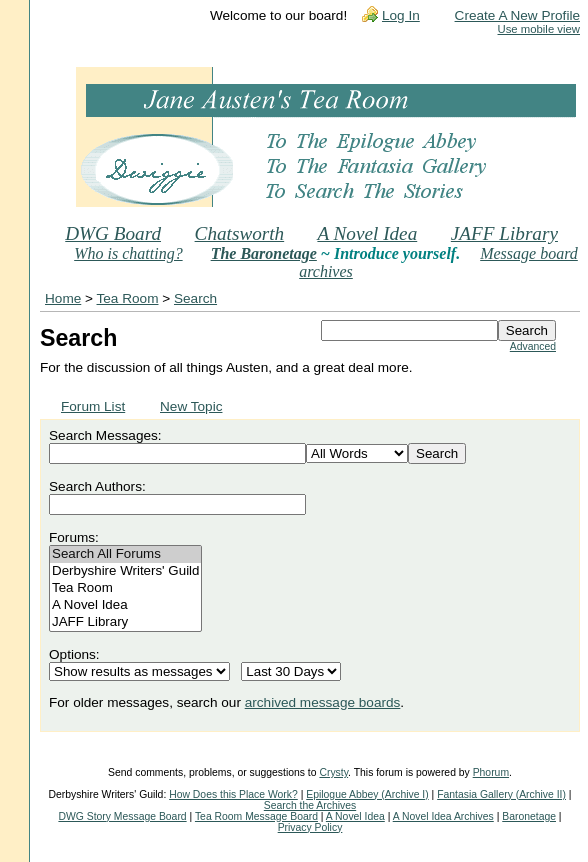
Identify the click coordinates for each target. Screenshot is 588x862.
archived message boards (323, 702)
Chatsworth (240, 233)
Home (63, 298)
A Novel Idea (367, 233)
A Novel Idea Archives (443, 816)
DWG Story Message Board (122, 816)
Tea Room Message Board (256, 816)
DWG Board (113, 233)
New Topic (191, 406)
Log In (401, 15)
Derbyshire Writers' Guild (125, 571)
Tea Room (128, 298)
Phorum (491, 772)
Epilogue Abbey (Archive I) (367, 794)
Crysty (333, 772)
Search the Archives (310, 805)
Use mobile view (539, 29)
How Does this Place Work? (233, 794)
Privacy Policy (310, 827)
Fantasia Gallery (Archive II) (501, 794)
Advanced (533, 346)
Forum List (93, 406)
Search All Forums (125, 554)
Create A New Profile (517, 15)
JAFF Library (504, 233)
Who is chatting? (128, 253)
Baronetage (529, 816)
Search (195, 298)
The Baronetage (264, 253)
